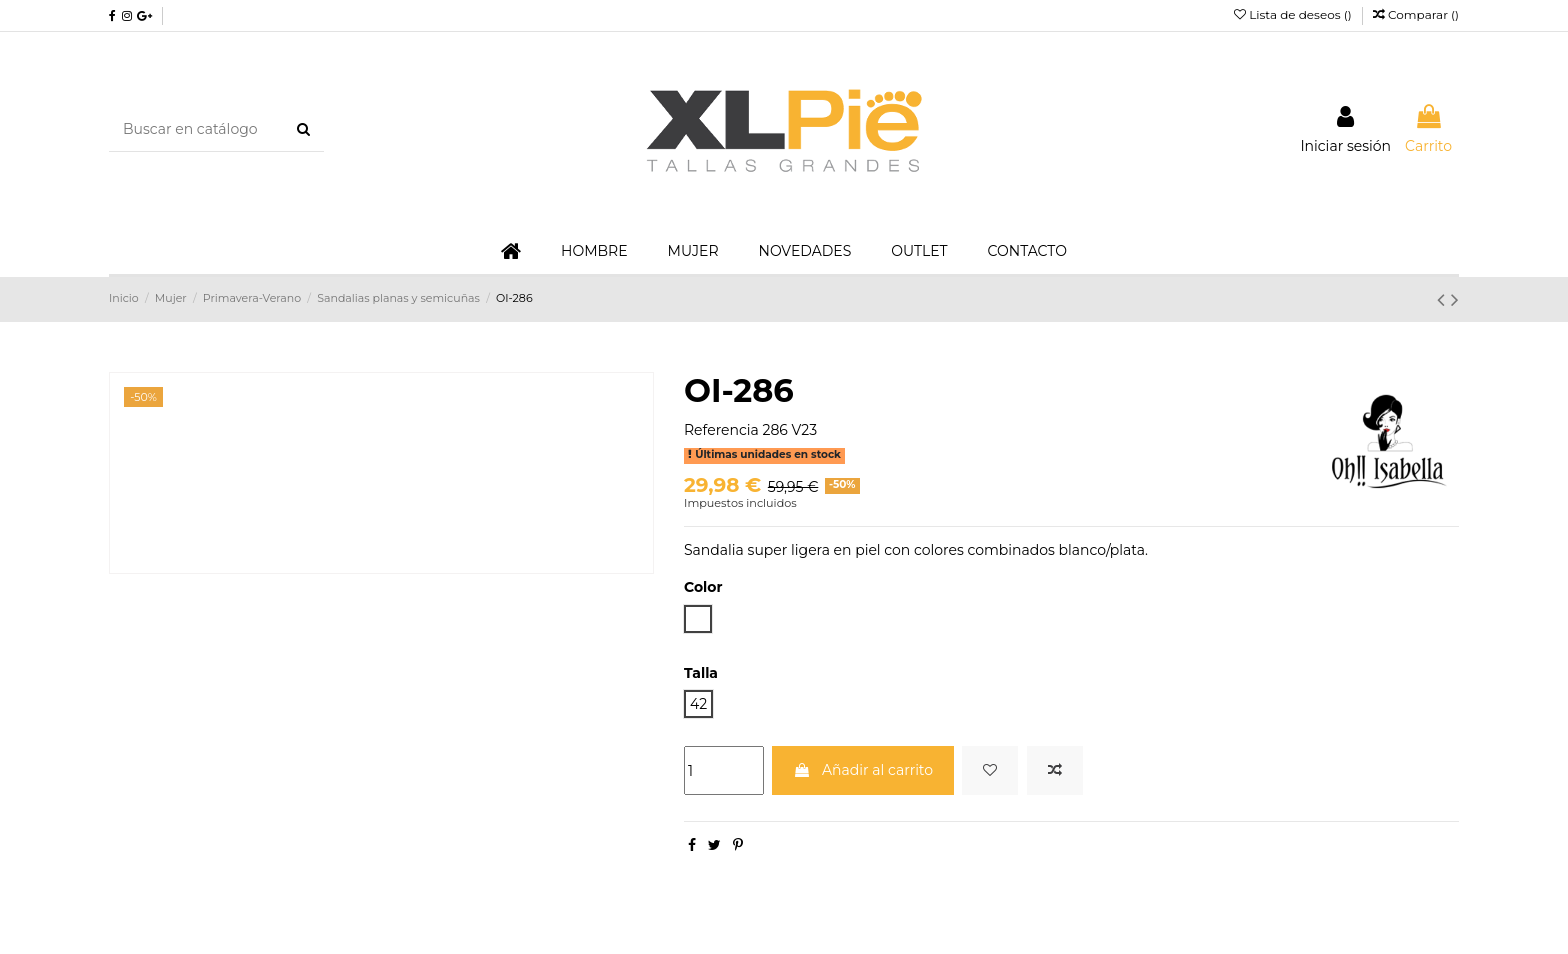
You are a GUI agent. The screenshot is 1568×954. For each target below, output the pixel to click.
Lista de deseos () (1294, 14)
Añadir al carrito (863, 770)
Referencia (721, 430)
